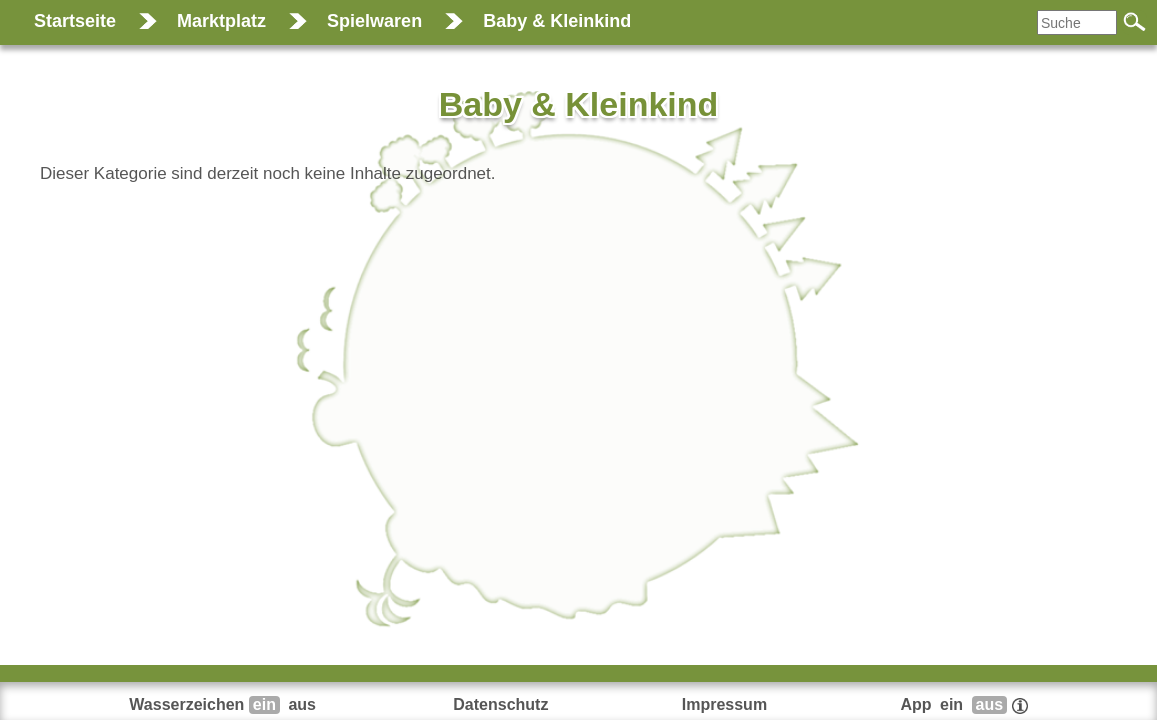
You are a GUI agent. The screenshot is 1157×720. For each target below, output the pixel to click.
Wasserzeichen (224, 704)
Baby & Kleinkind (557, 21)
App (963, 704)
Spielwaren (374, 21)
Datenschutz (500, 704)
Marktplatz (221, 21)
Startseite (75, 21)
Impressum (724, 704)
